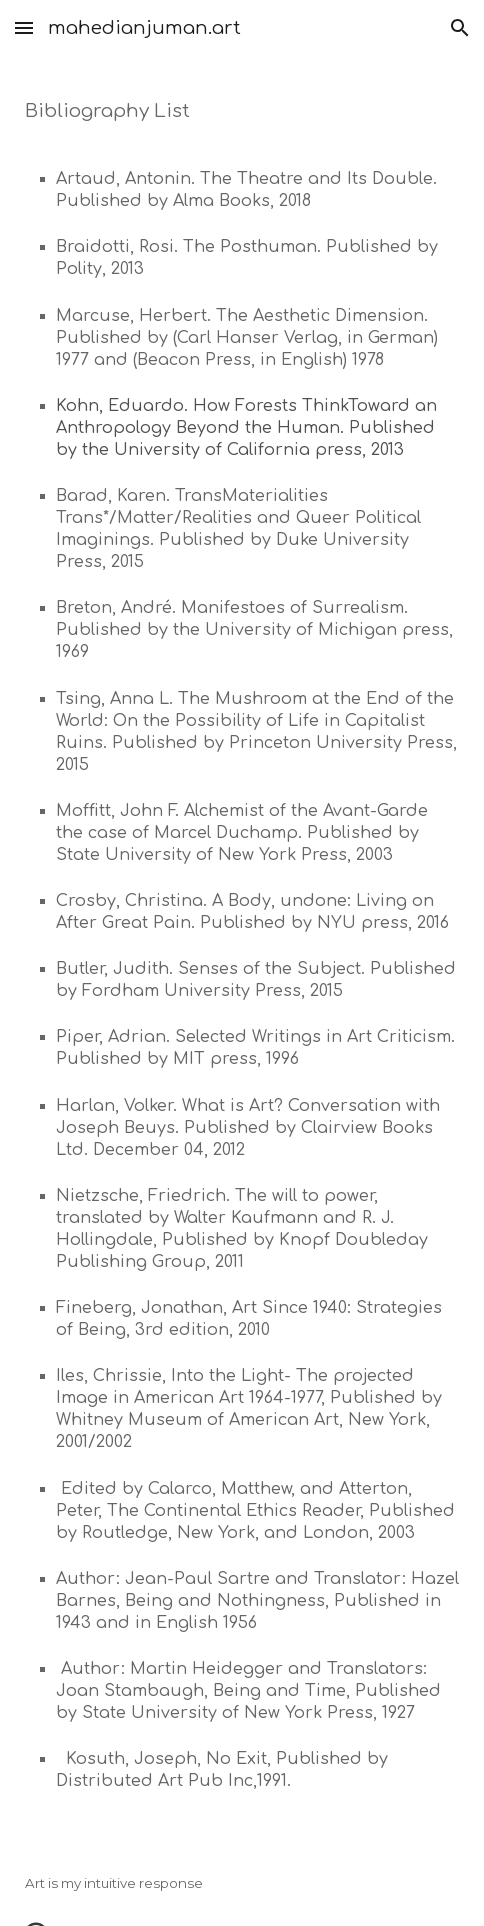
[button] (24, 27)
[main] (242, 949)
